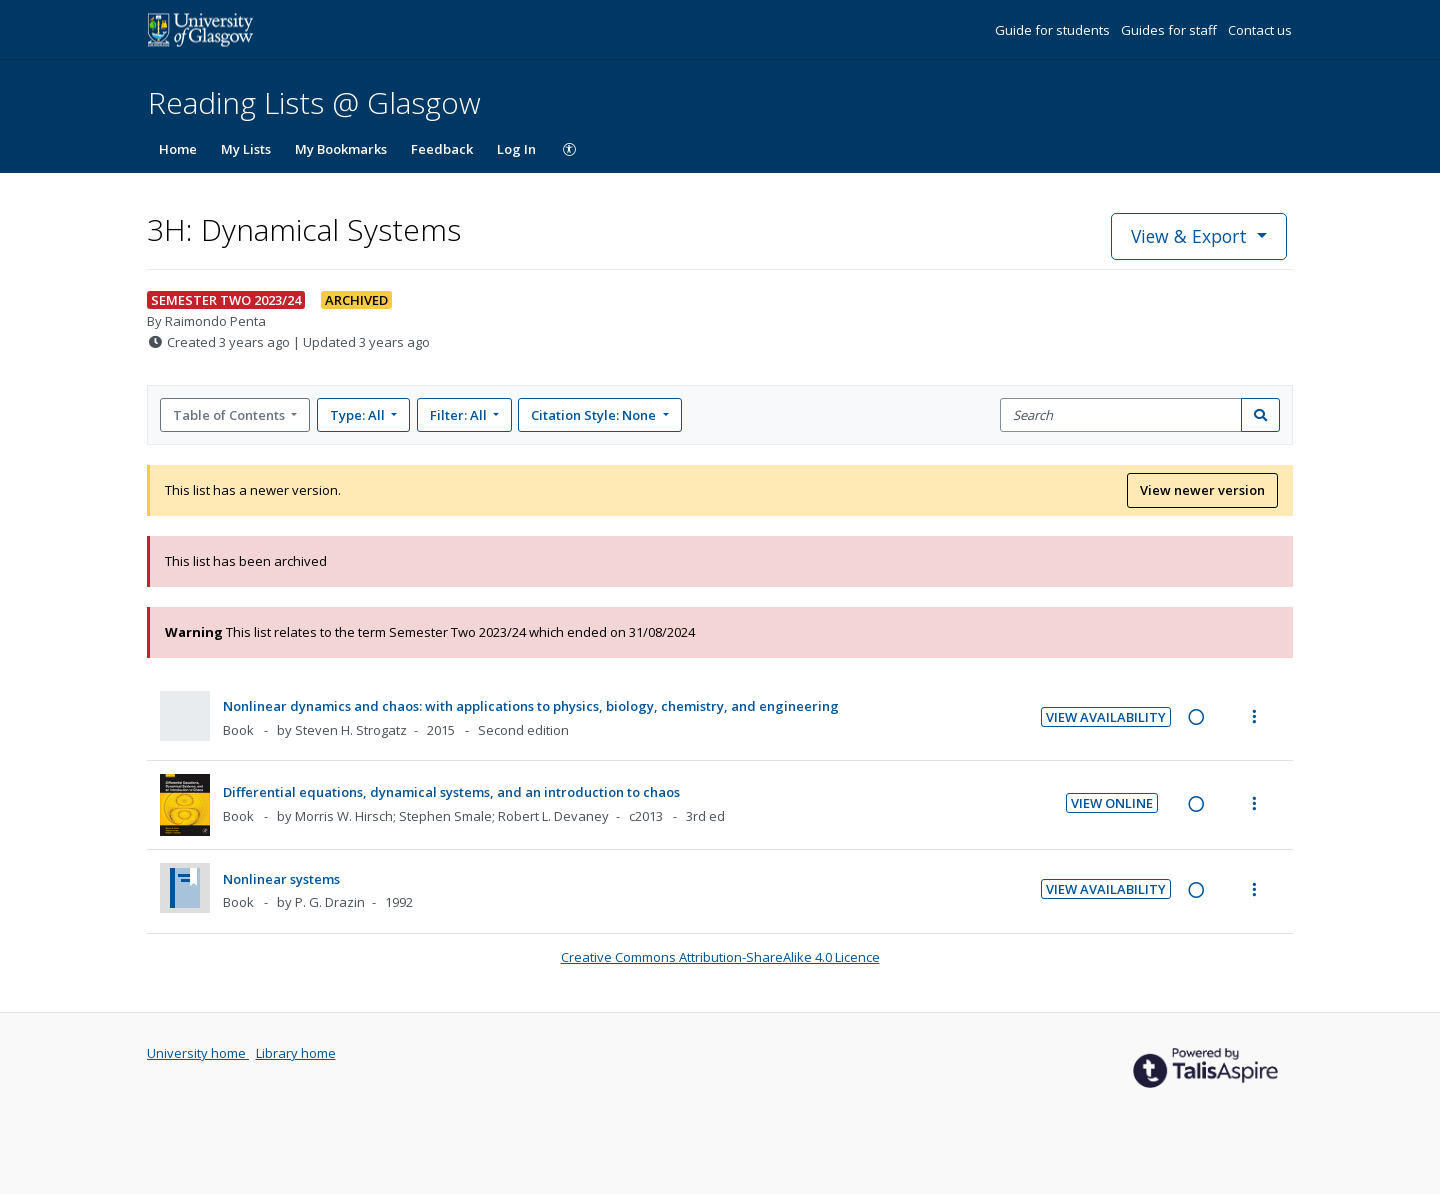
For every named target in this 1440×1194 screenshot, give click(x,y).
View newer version (1202, 490)
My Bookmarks (341, 149)
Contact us (1260, 30)
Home (178, 149)
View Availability (1106, 717)
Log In (516, 149)
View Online (1112, 803)
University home (198, 1053)
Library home (296, 1053)
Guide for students (1054, 30)
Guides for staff (1170, 30)
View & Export (1191, 236)
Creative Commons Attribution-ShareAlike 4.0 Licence (720, 957)
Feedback (442, 149)
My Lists (246, 149)
